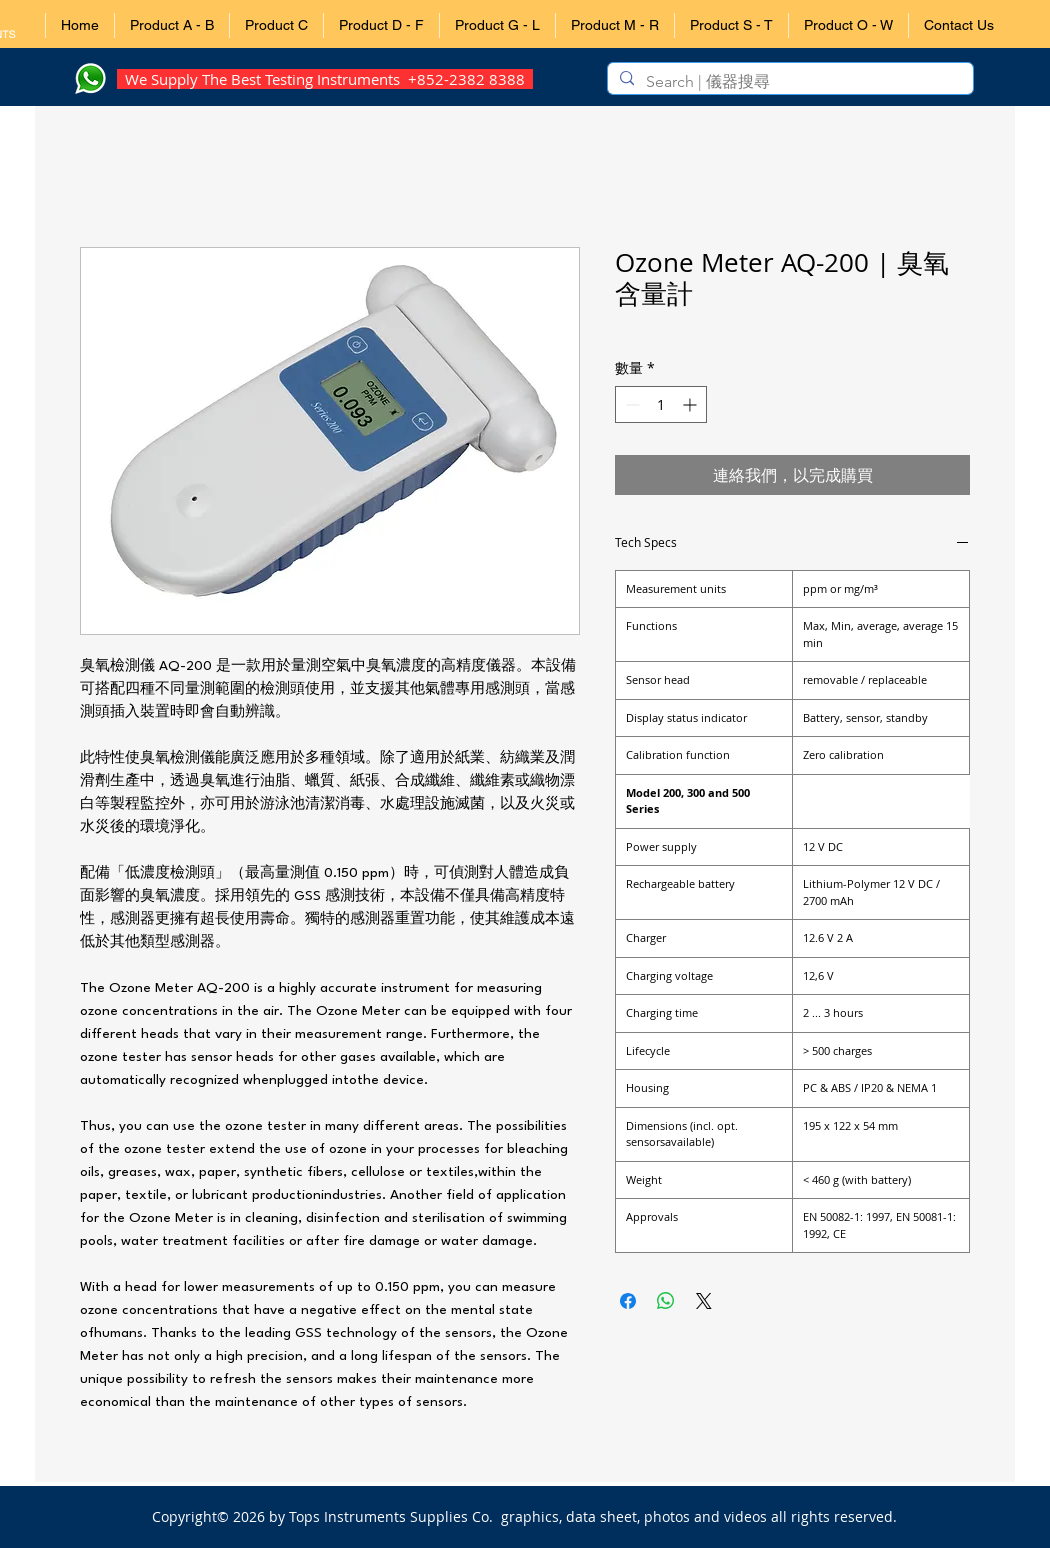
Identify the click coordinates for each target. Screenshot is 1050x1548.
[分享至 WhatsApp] (666, 1301)
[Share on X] (704, 1301)
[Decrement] (630, 404)
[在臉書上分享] (628, 1301)
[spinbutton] (661, 404)
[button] (171, 25)
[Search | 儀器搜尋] (788, 82)
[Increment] (691, 404)
